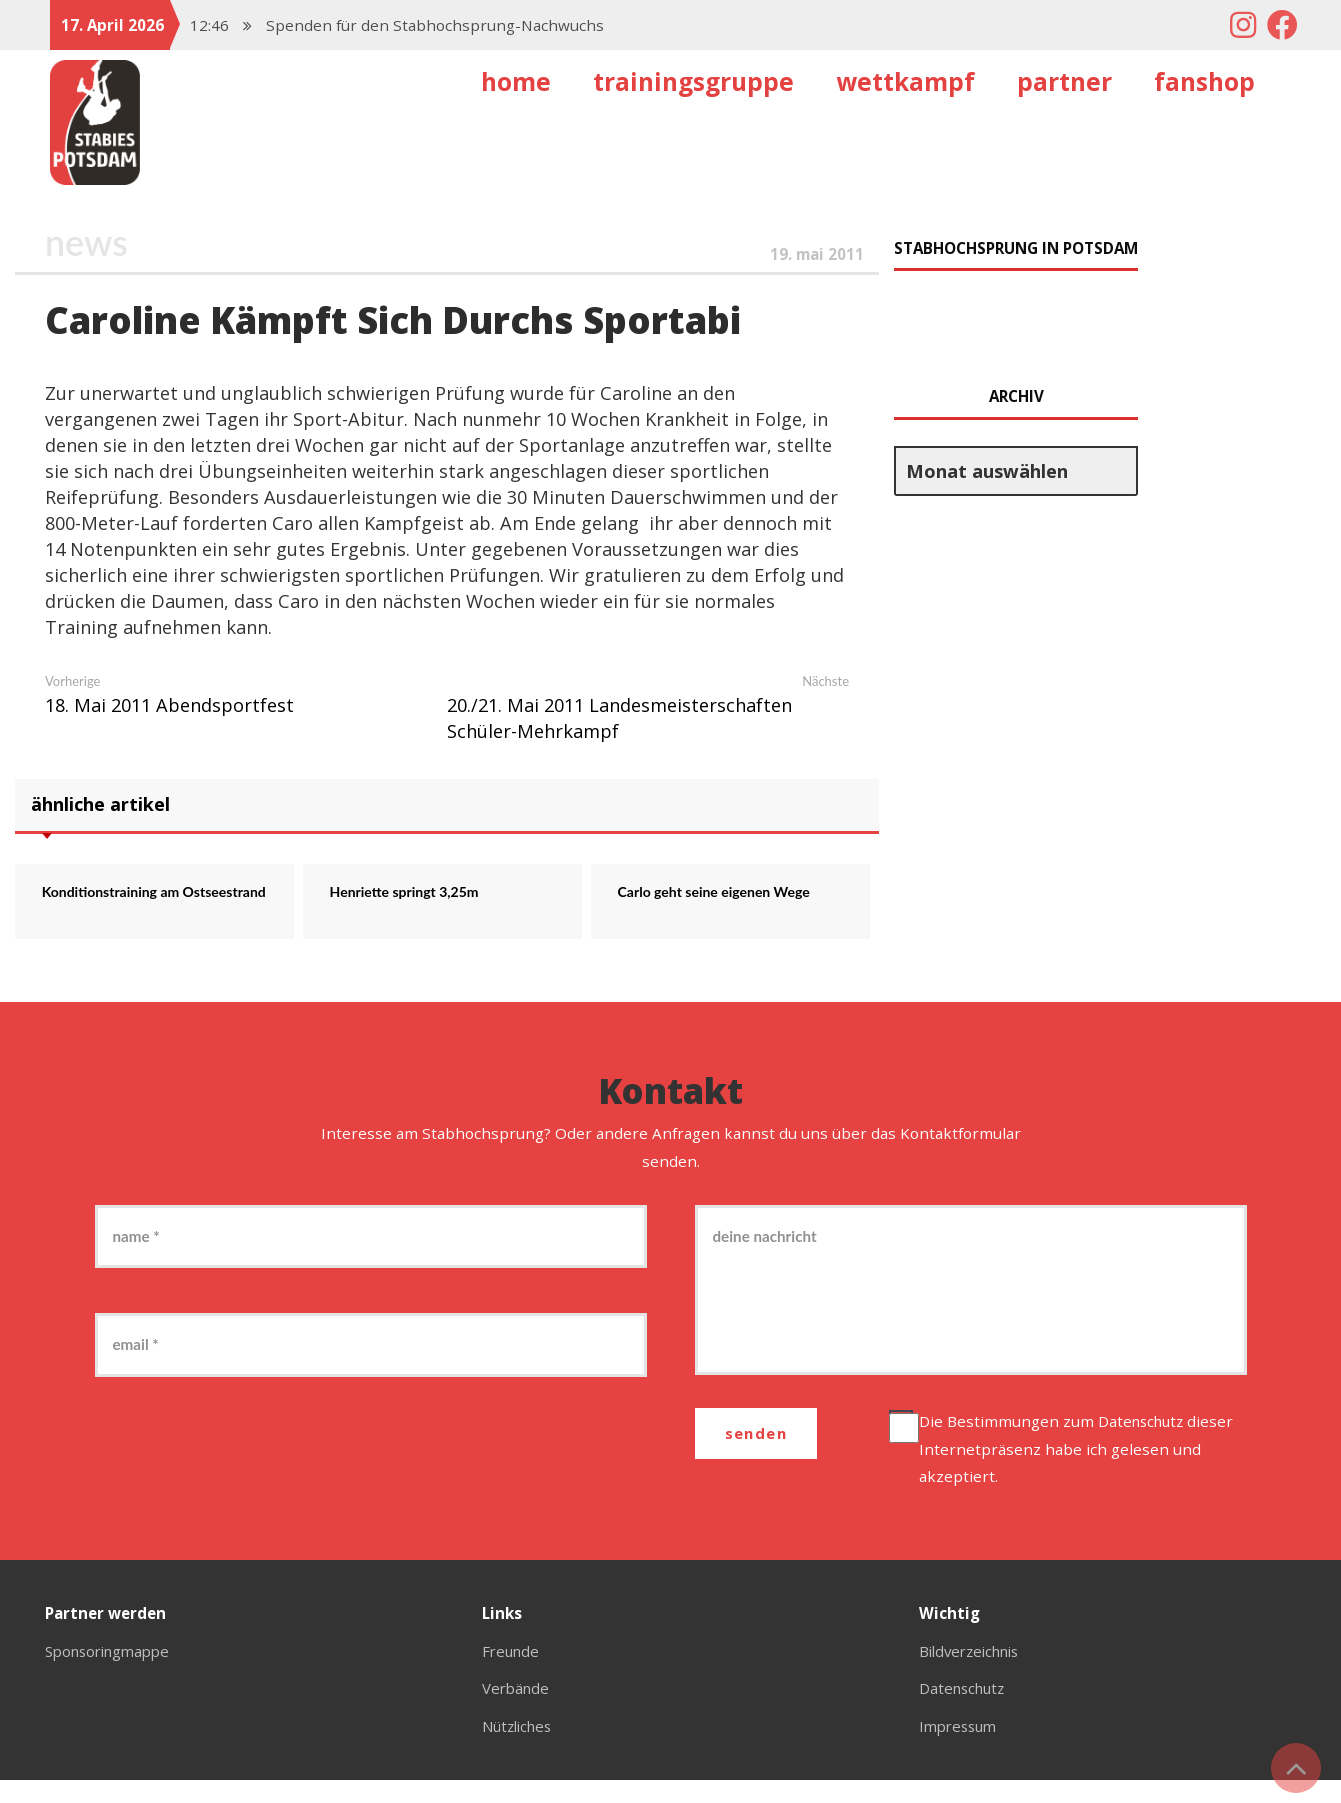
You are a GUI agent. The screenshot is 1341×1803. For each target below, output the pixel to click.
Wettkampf (905, 81)
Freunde (512, 1674)
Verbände (517, 1711)
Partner (1064, 81)
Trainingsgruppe (693, 81)
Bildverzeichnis (974, 1674)
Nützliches (520, 1748)
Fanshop (1204, 81)
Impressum (961, 1748)
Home (516, 81)
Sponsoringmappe (113, 1674)
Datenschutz (1147, 1444)
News (87, 243)
